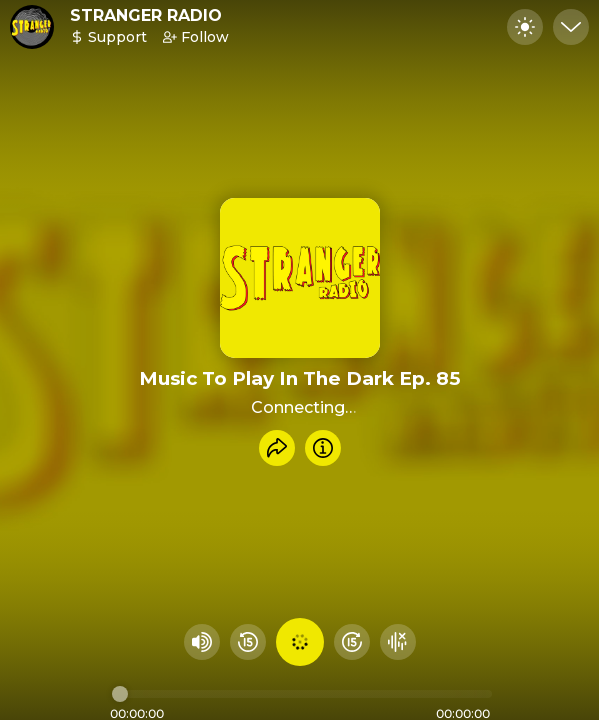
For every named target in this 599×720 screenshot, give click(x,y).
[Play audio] (300, 642)
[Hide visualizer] (398, 642)
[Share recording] (277, 448)
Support (108, 37)
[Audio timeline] (302, 694)
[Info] (323, 448)
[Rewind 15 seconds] (248, 642)
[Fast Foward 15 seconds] (352, 642)
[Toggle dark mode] (525, 27)
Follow (196, 37)
